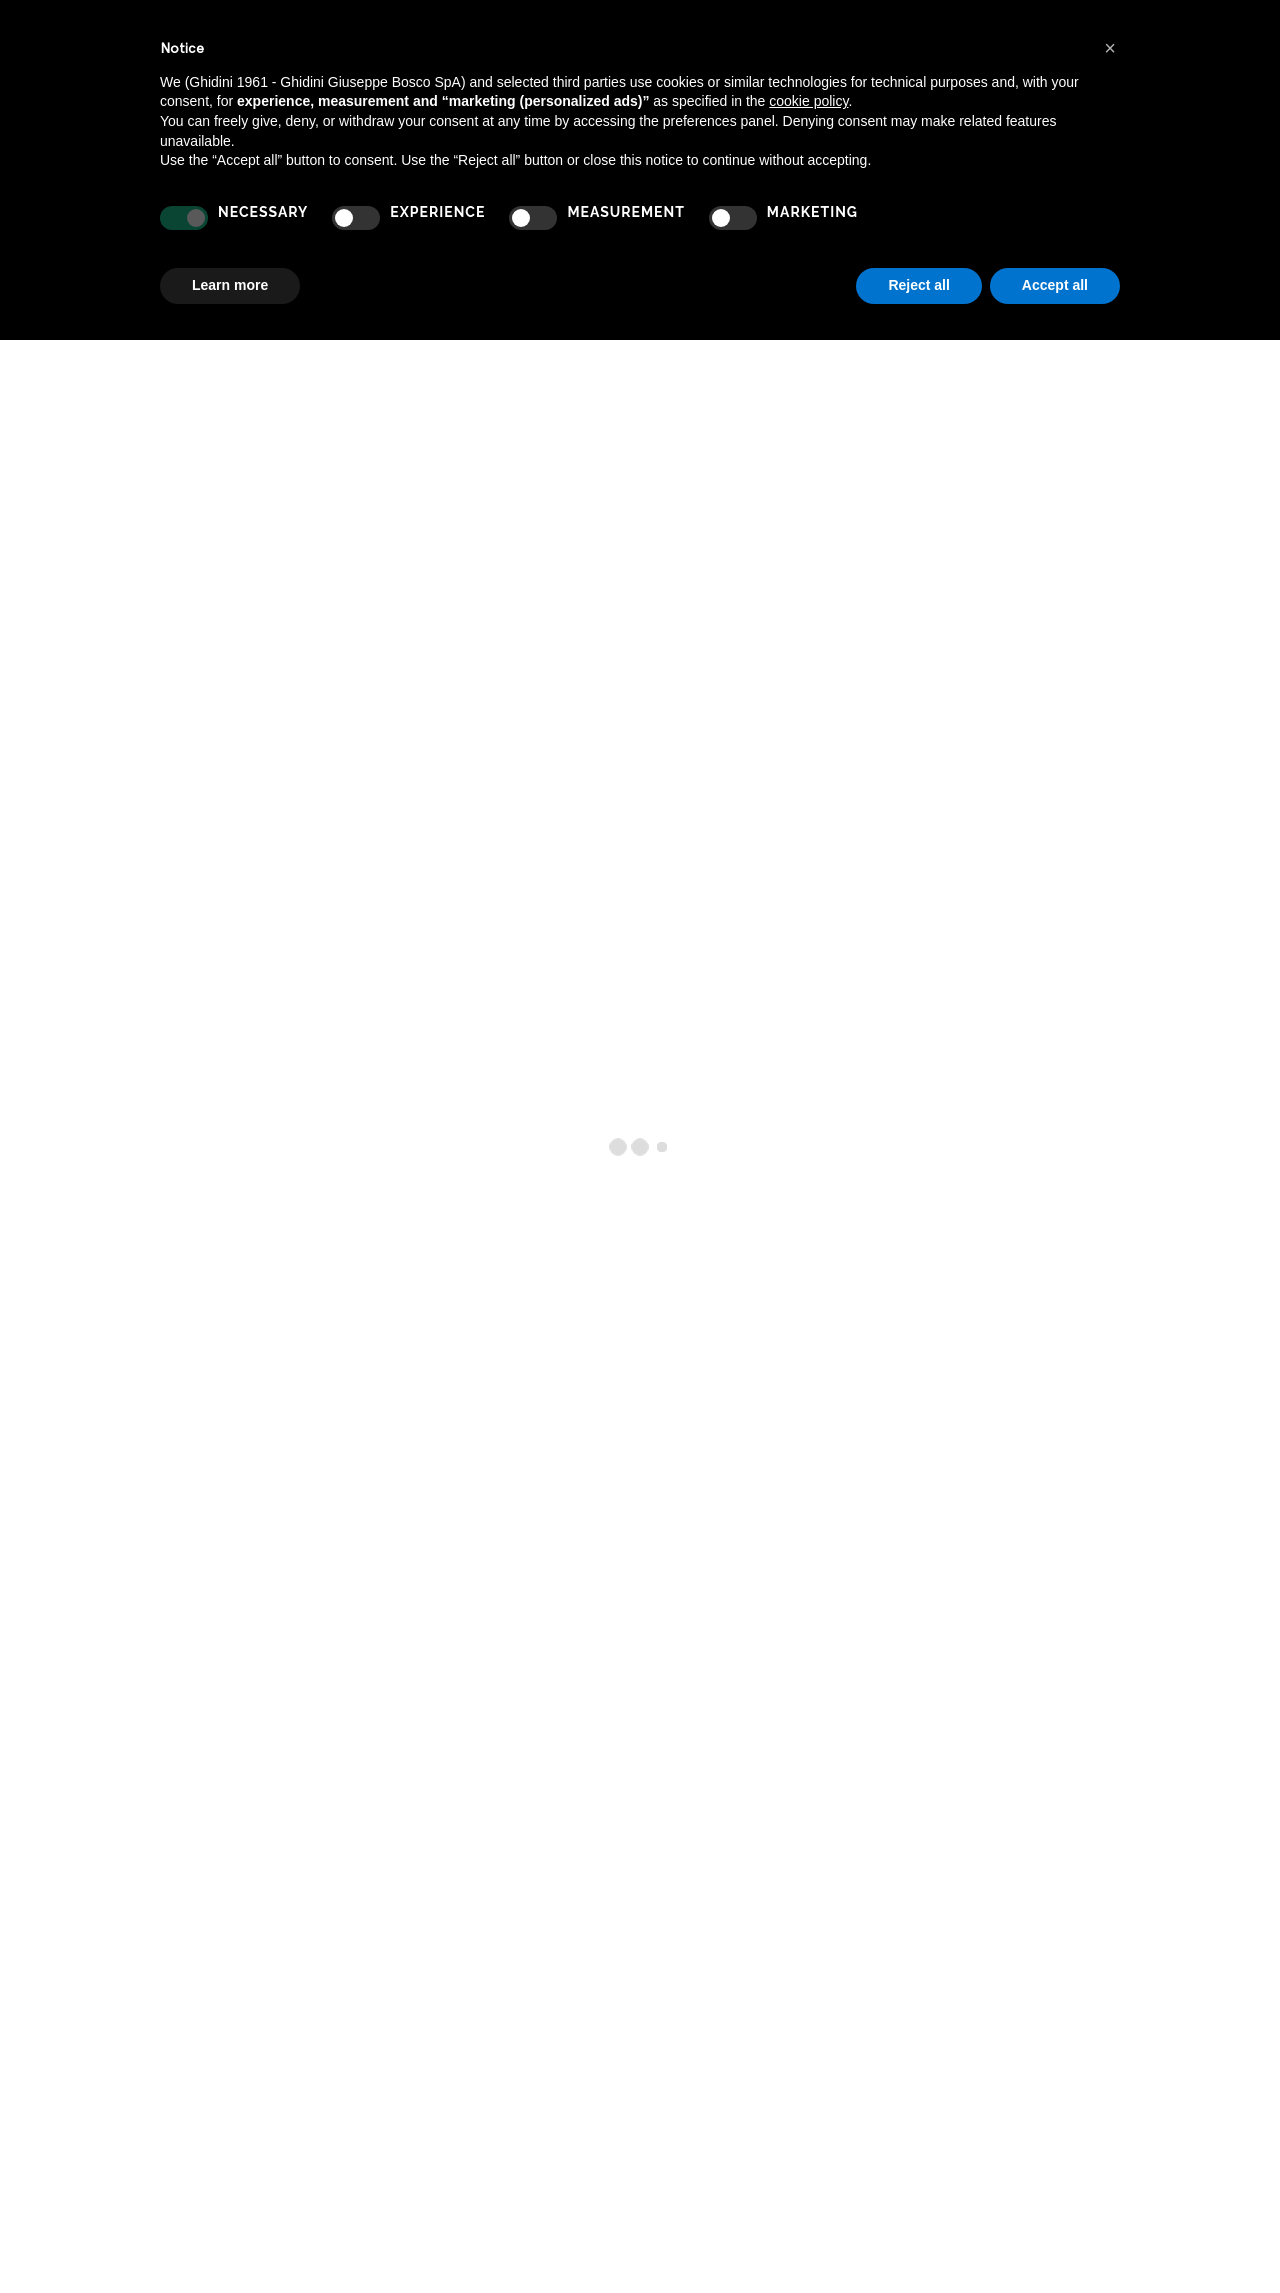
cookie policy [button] (808, 101)
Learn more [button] (230, 285)
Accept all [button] (1055, 285)
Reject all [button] (918, 285)
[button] (1110, 48)
